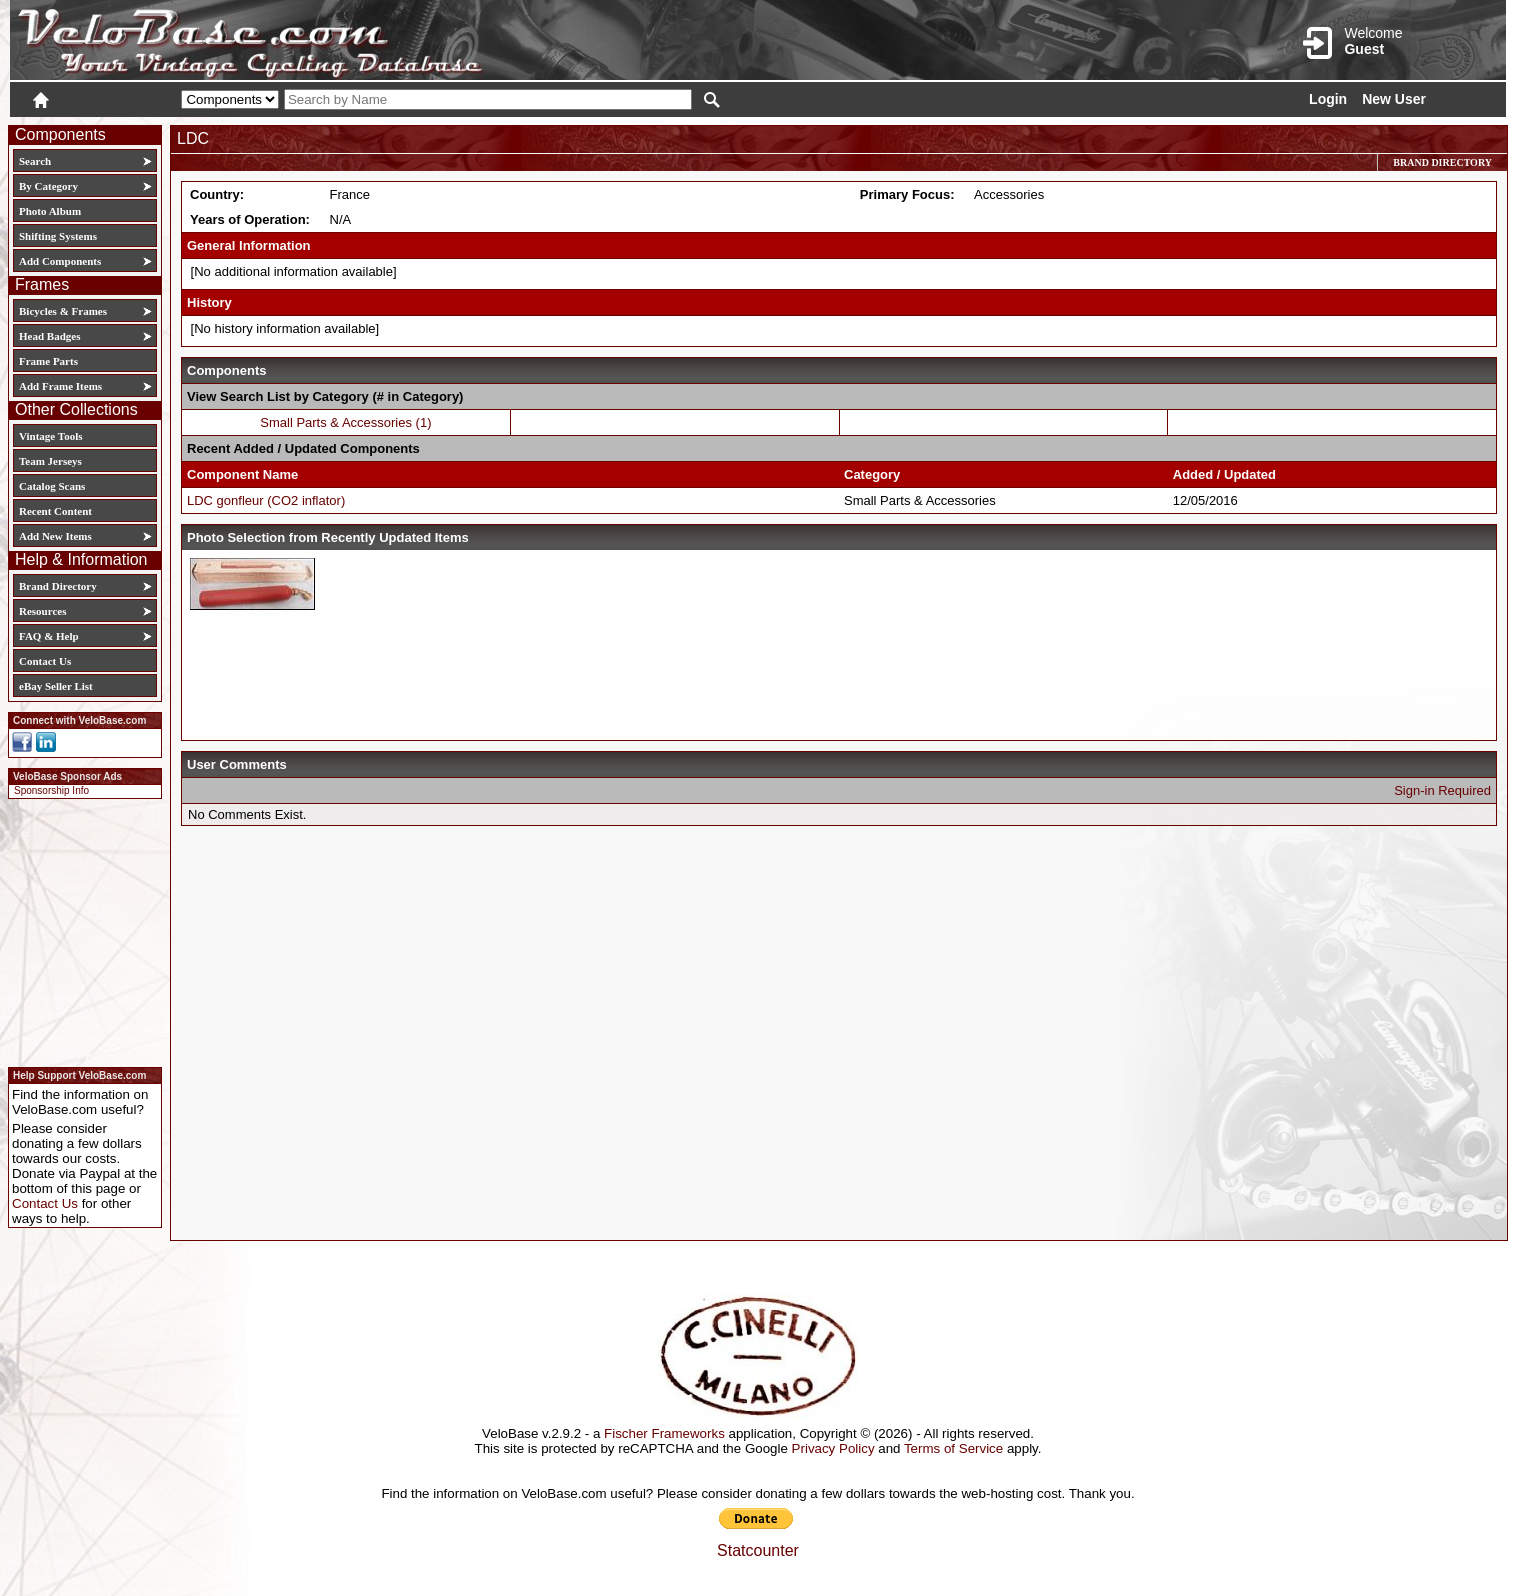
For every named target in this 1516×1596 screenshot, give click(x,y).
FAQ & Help (49, 636)
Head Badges (49, 336)
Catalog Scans (52, 486)
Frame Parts (48, 361)
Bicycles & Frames (64, 311)
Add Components (60, 261)
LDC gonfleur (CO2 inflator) (266, 500)
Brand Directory (58, 586)
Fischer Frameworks (664, 1433)
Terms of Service (953, 1448)
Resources (42, 611)
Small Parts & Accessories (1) (345, 422)
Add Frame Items (60, 386)
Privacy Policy (833, 1448)
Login (1328, 99)
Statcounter (758, 1550)
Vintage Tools (50, 436)
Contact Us (45, 661)
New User (1394, 99)
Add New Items (55, 536)
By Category (48, 186)
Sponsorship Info (51, 790)
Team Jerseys (50, 461)
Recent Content (55, 511)
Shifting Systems (58, 236)
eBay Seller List (56, 686)
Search (35, 161)
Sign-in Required (1442, 790)
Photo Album (50, 211)
